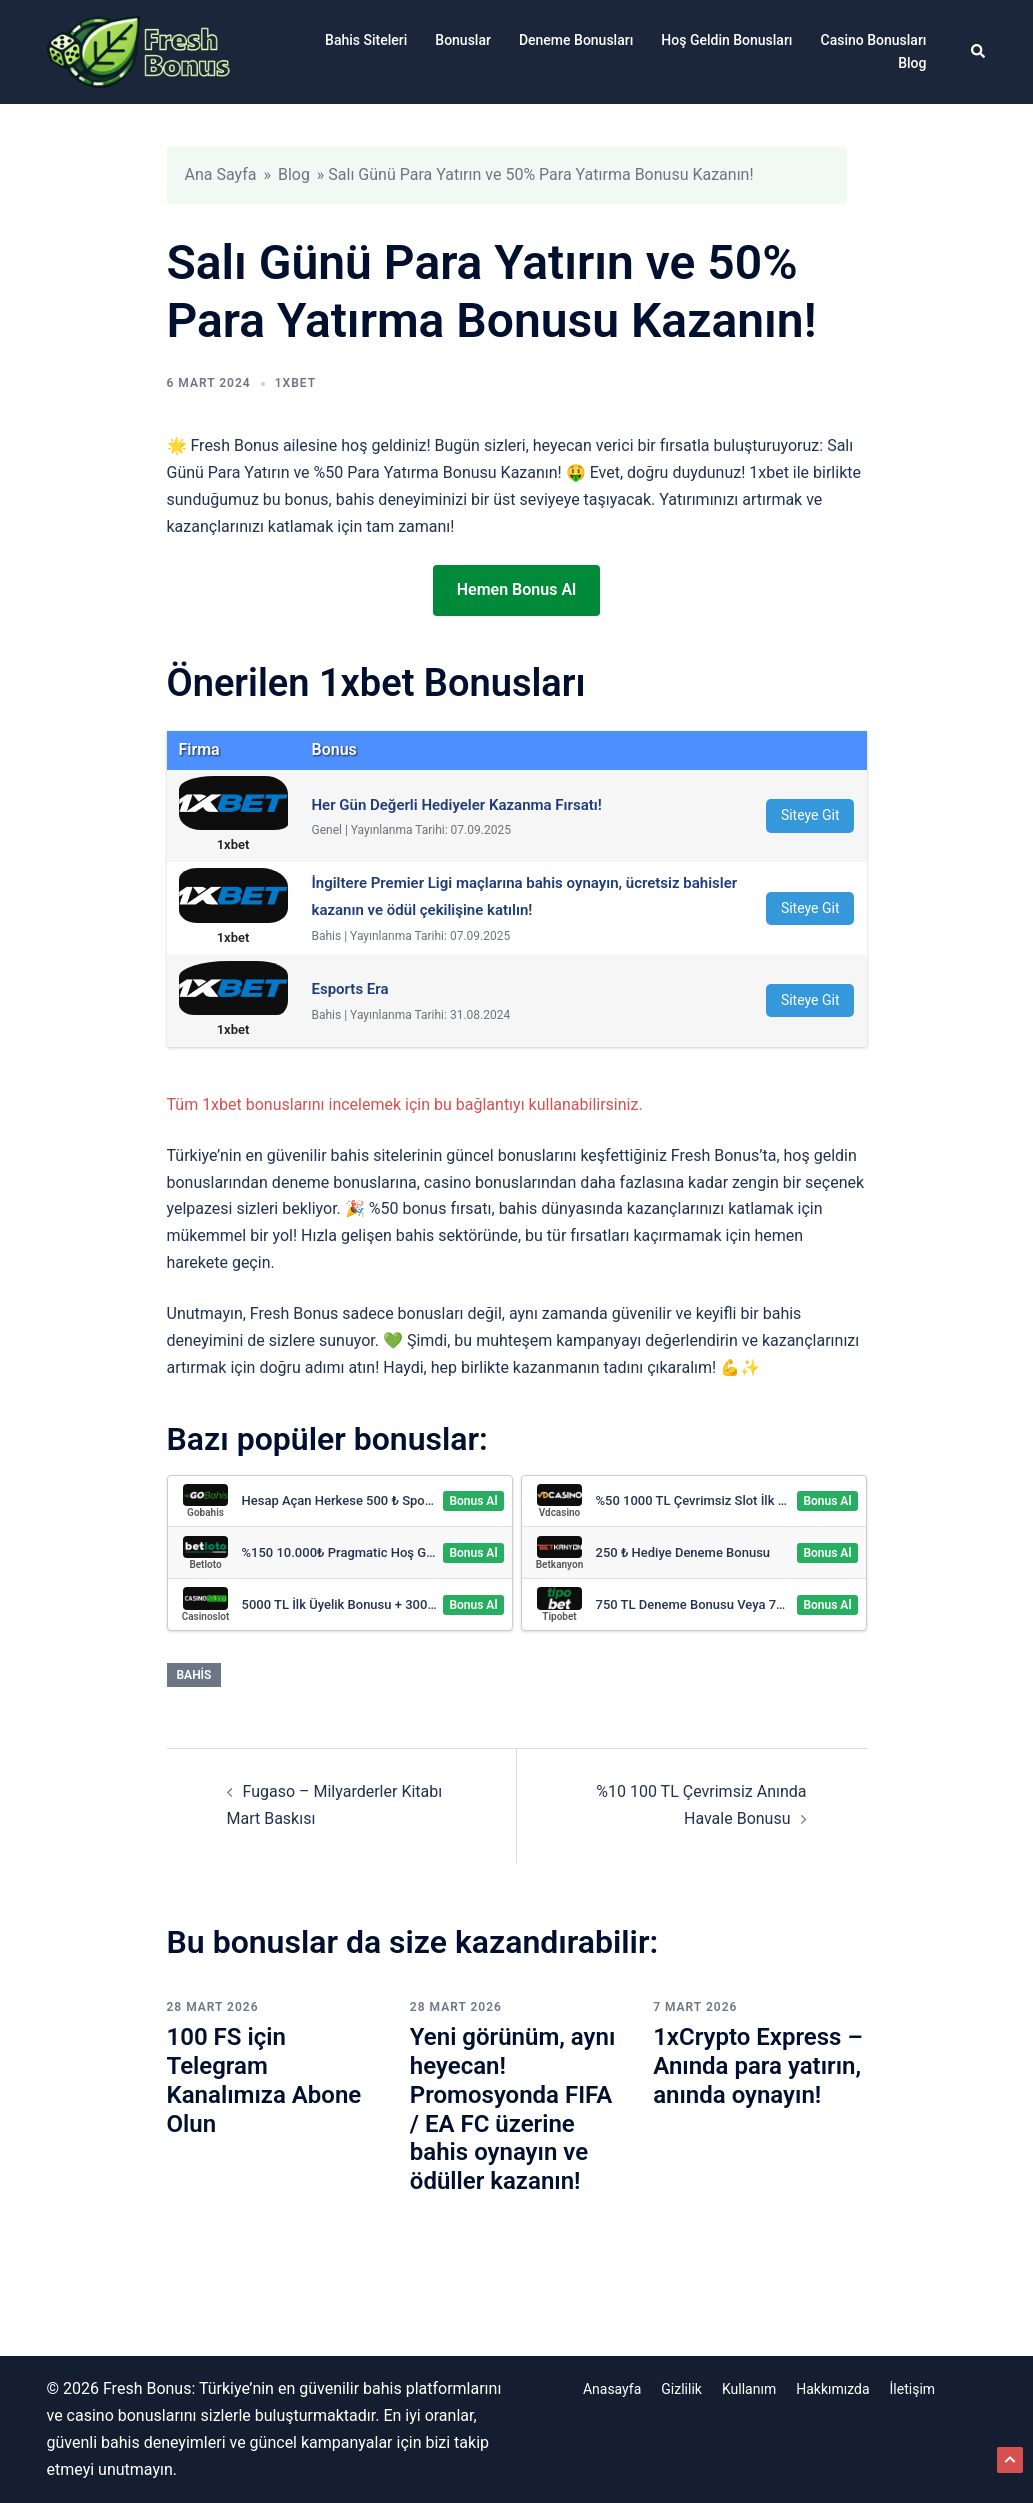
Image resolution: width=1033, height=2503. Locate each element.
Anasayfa (612, 2389)
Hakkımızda (832, 2389)
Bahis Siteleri (366, 40)
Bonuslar (463, 40)
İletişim (913, 2389)
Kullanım (749, 2389)
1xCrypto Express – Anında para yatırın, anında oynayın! (758, 2066)
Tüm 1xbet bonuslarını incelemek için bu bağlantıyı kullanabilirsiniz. (405, 1104)
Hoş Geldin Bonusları (726, 40)
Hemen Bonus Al (516, 589)
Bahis (194, 1675)
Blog (912, 63)
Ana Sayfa (221, 174)
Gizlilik (681, 2389)
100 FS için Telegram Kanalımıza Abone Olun (264, 2080)
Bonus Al (473, 1501)
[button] (979, 52)
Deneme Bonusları (576, 40)
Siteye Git (810, 815)
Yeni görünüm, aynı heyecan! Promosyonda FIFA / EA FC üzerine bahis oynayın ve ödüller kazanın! (512, 2109)
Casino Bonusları (874, 40)
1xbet (295, 383)
